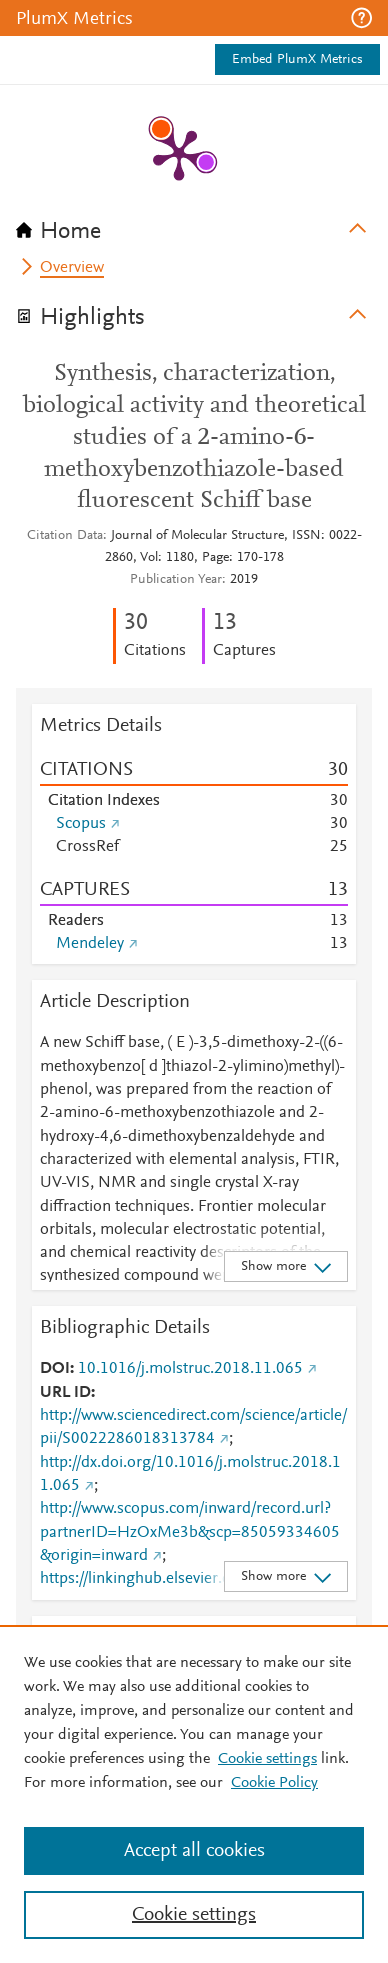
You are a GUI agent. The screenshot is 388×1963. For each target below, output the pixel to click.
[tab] (194, 225)
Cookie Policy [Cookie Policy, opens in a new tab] (274, 1783)
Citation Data (65, 536)
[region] (194, 1794)
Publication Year (176, 580)
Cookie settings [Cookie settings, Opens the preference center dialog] (194, 1915)
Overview (72, 268)
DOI (55, 1369)
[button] (361, 18)
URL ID (65, 1393)
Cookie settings (267, 1759)
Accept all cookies (194, 1851)
